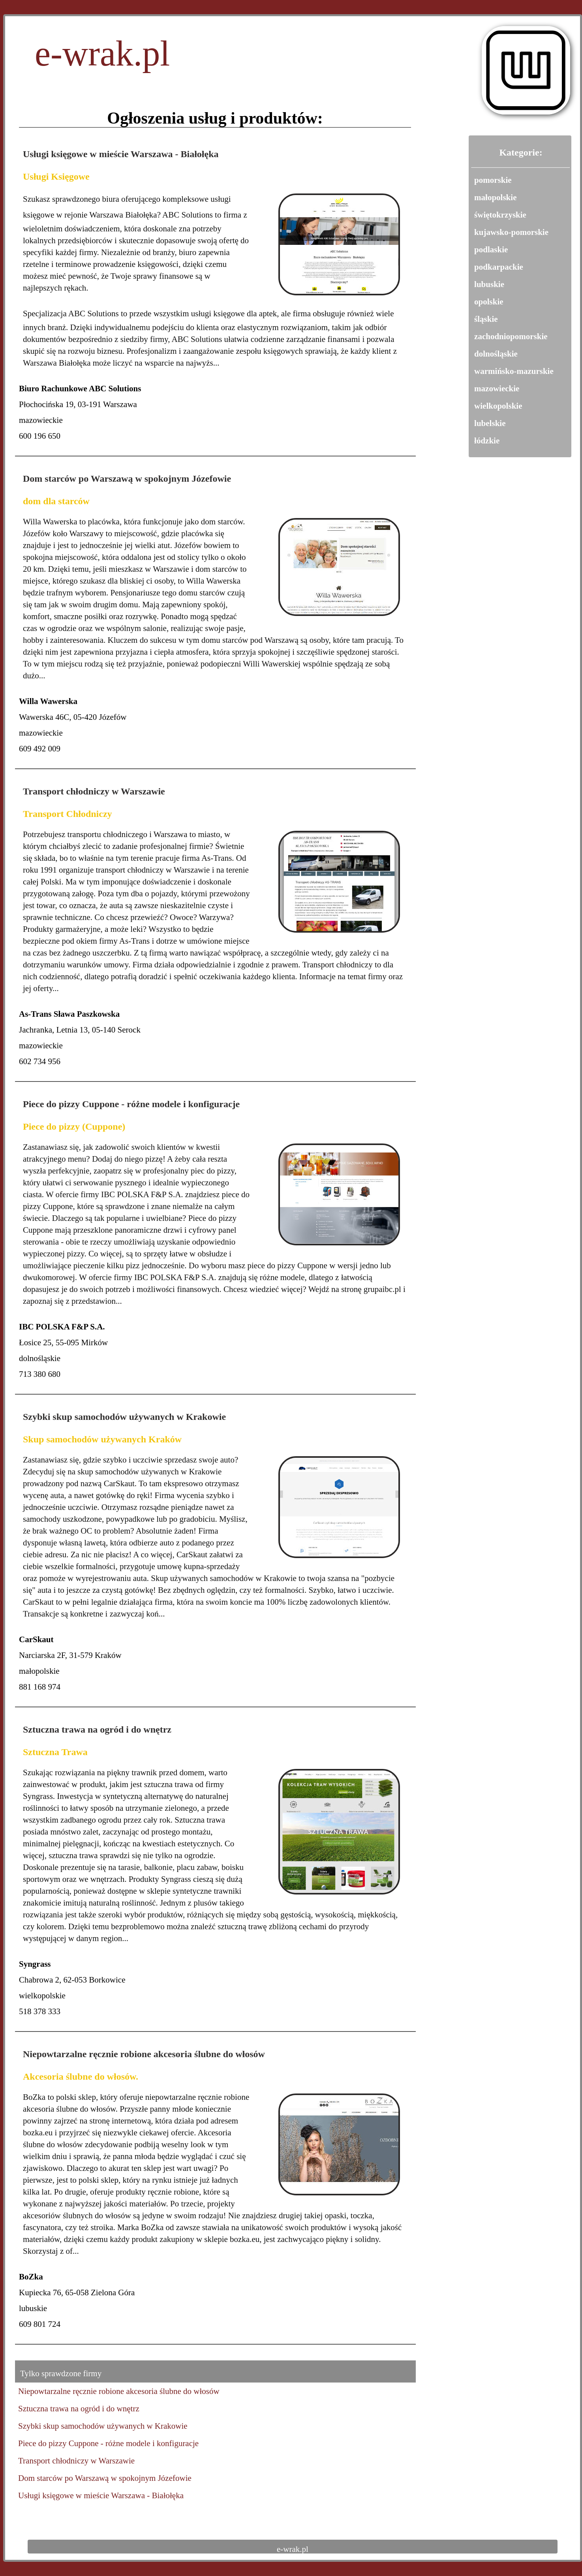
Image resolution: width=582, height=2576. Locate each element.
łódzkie (486, 440)
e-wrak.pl (102, 59)
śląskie (486, 319)
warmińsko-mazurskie (514, 371)
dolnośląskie (496, 354)
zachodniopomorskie (511, 336)
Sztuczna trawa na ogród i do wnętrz (97, 1729)
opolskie (488, 301)
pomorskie (493, 180)
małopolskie (495, 197)
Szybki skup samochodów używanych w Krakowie (124, 1417)
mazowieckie (496, 388)
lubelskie (489, 423)
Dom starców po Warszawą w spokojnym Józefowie (127, 478)
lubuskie (489, 284)
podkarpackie (498, 267)
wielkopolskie (498, 406)
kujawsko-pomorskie (511, 232)
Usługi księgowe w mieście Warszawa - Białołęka (121, 154)
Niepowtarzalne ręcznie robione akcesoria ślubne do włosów (144, 2054)
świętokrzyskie (500, 215)
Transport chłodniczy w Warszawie (94, 791)
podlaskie (491, 249)
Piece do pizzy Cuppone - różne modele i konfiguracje (131, 1104)
